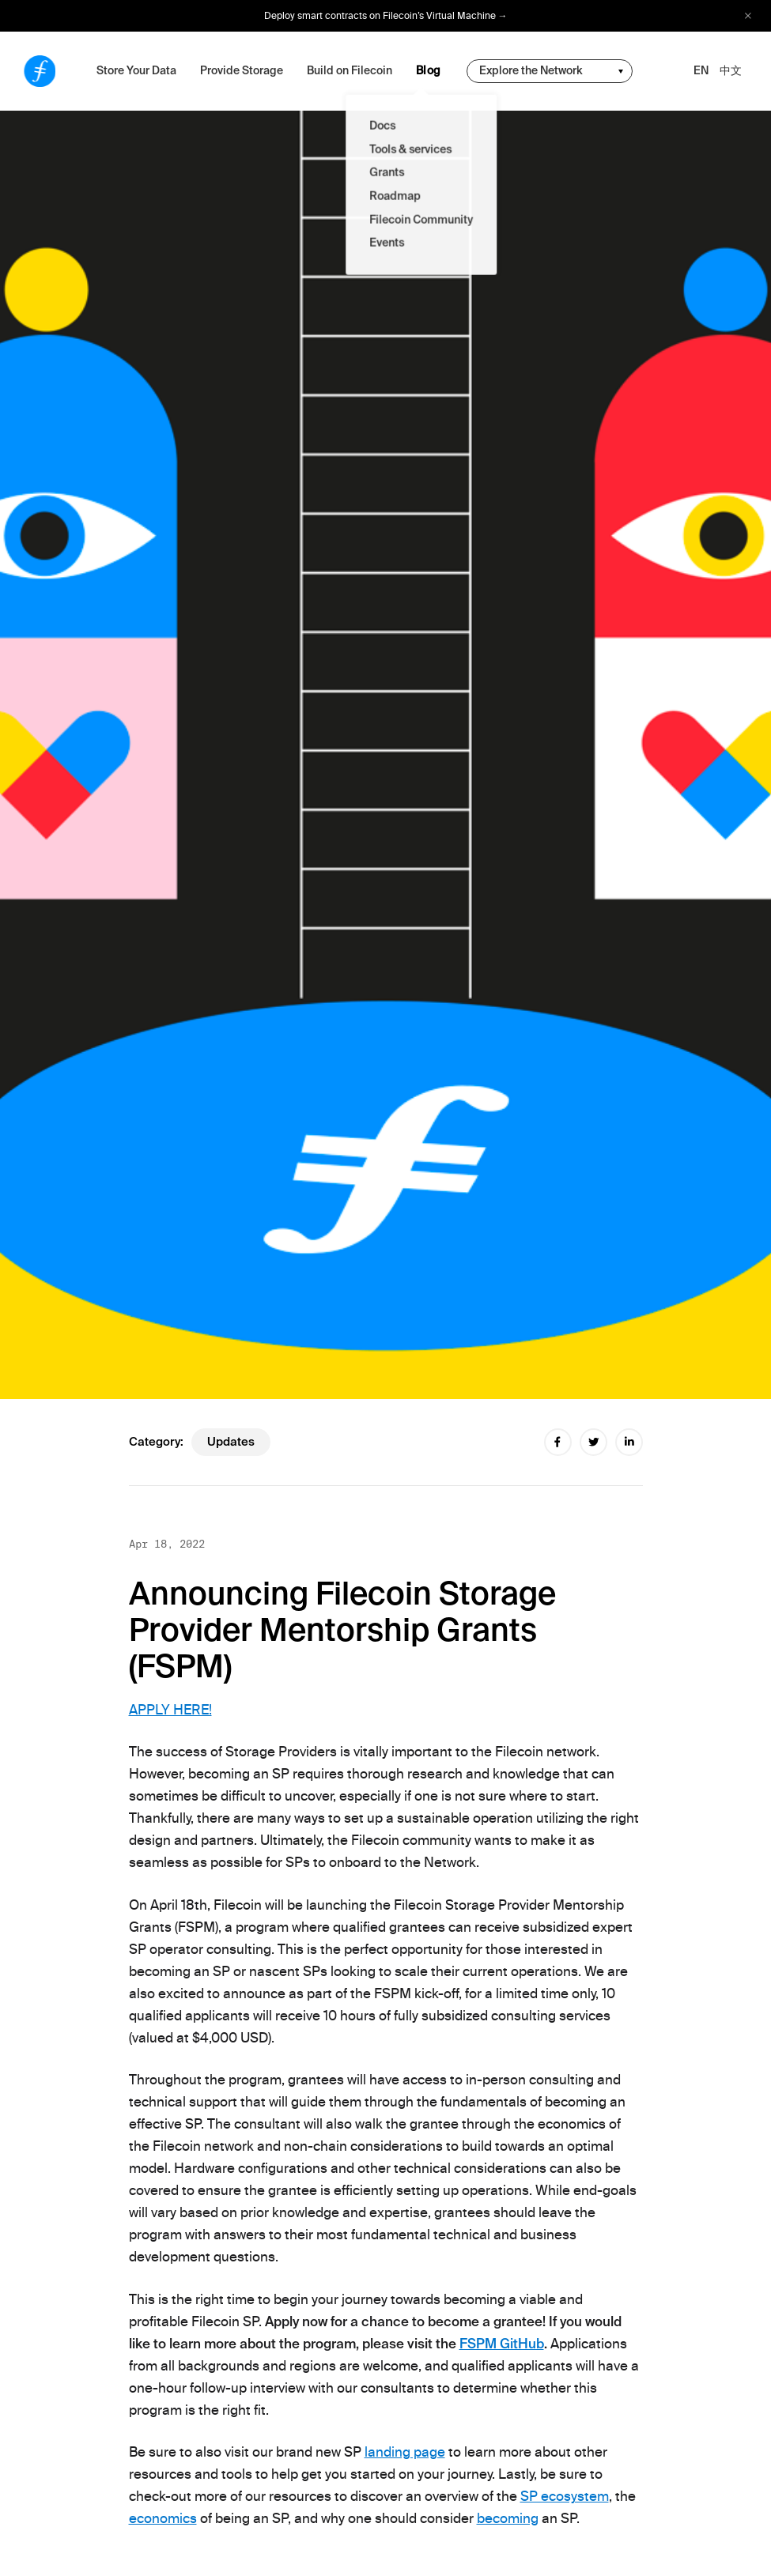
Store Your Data (136, 70)
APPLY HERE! (170, 1710)
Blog (428, 70)
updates (231, 1442)
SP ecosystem (564, 2496)
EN (701, 70)
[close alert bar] (748, 16)
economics (163, 2518)
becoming (508, 2518)
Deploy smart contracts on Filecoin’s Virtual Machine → (386, 15)
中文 (731, 70)
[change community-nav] (550, 71)
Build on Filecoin (349, 70)
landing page (405, 2452)
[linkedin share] (629, 1442)
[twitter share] (593, 1442)
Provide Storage (241, 70)
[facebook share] (558, 1442)
